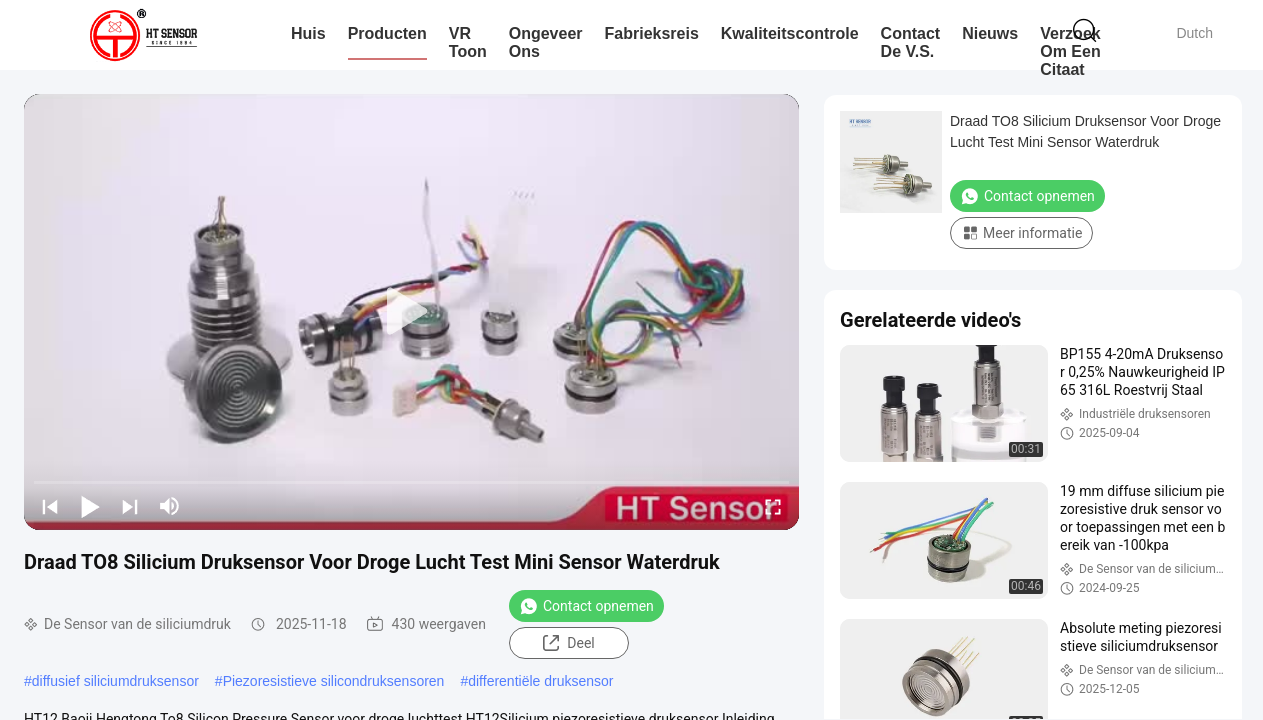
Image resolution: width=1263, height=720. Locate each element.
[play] (412, 312)
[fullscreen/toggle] (773, 506)
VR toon (468, 42)
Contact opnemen (586, 606)
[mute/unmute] (170, 506)
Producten (387, 33)
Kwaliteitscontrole (790, 33)
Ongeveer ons (546, 42)
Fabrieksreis (652, 33)
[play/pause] (90, 506)
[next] (130, 506)
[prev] (50, 506)
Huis (308, 33)
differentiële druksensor (540, 681)
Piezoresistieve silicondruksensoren (334, 681)
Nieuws (990, 33)
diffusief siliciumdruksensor (115, 681)
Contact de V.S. (911, 42)
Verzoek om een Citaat (1070, 51)
